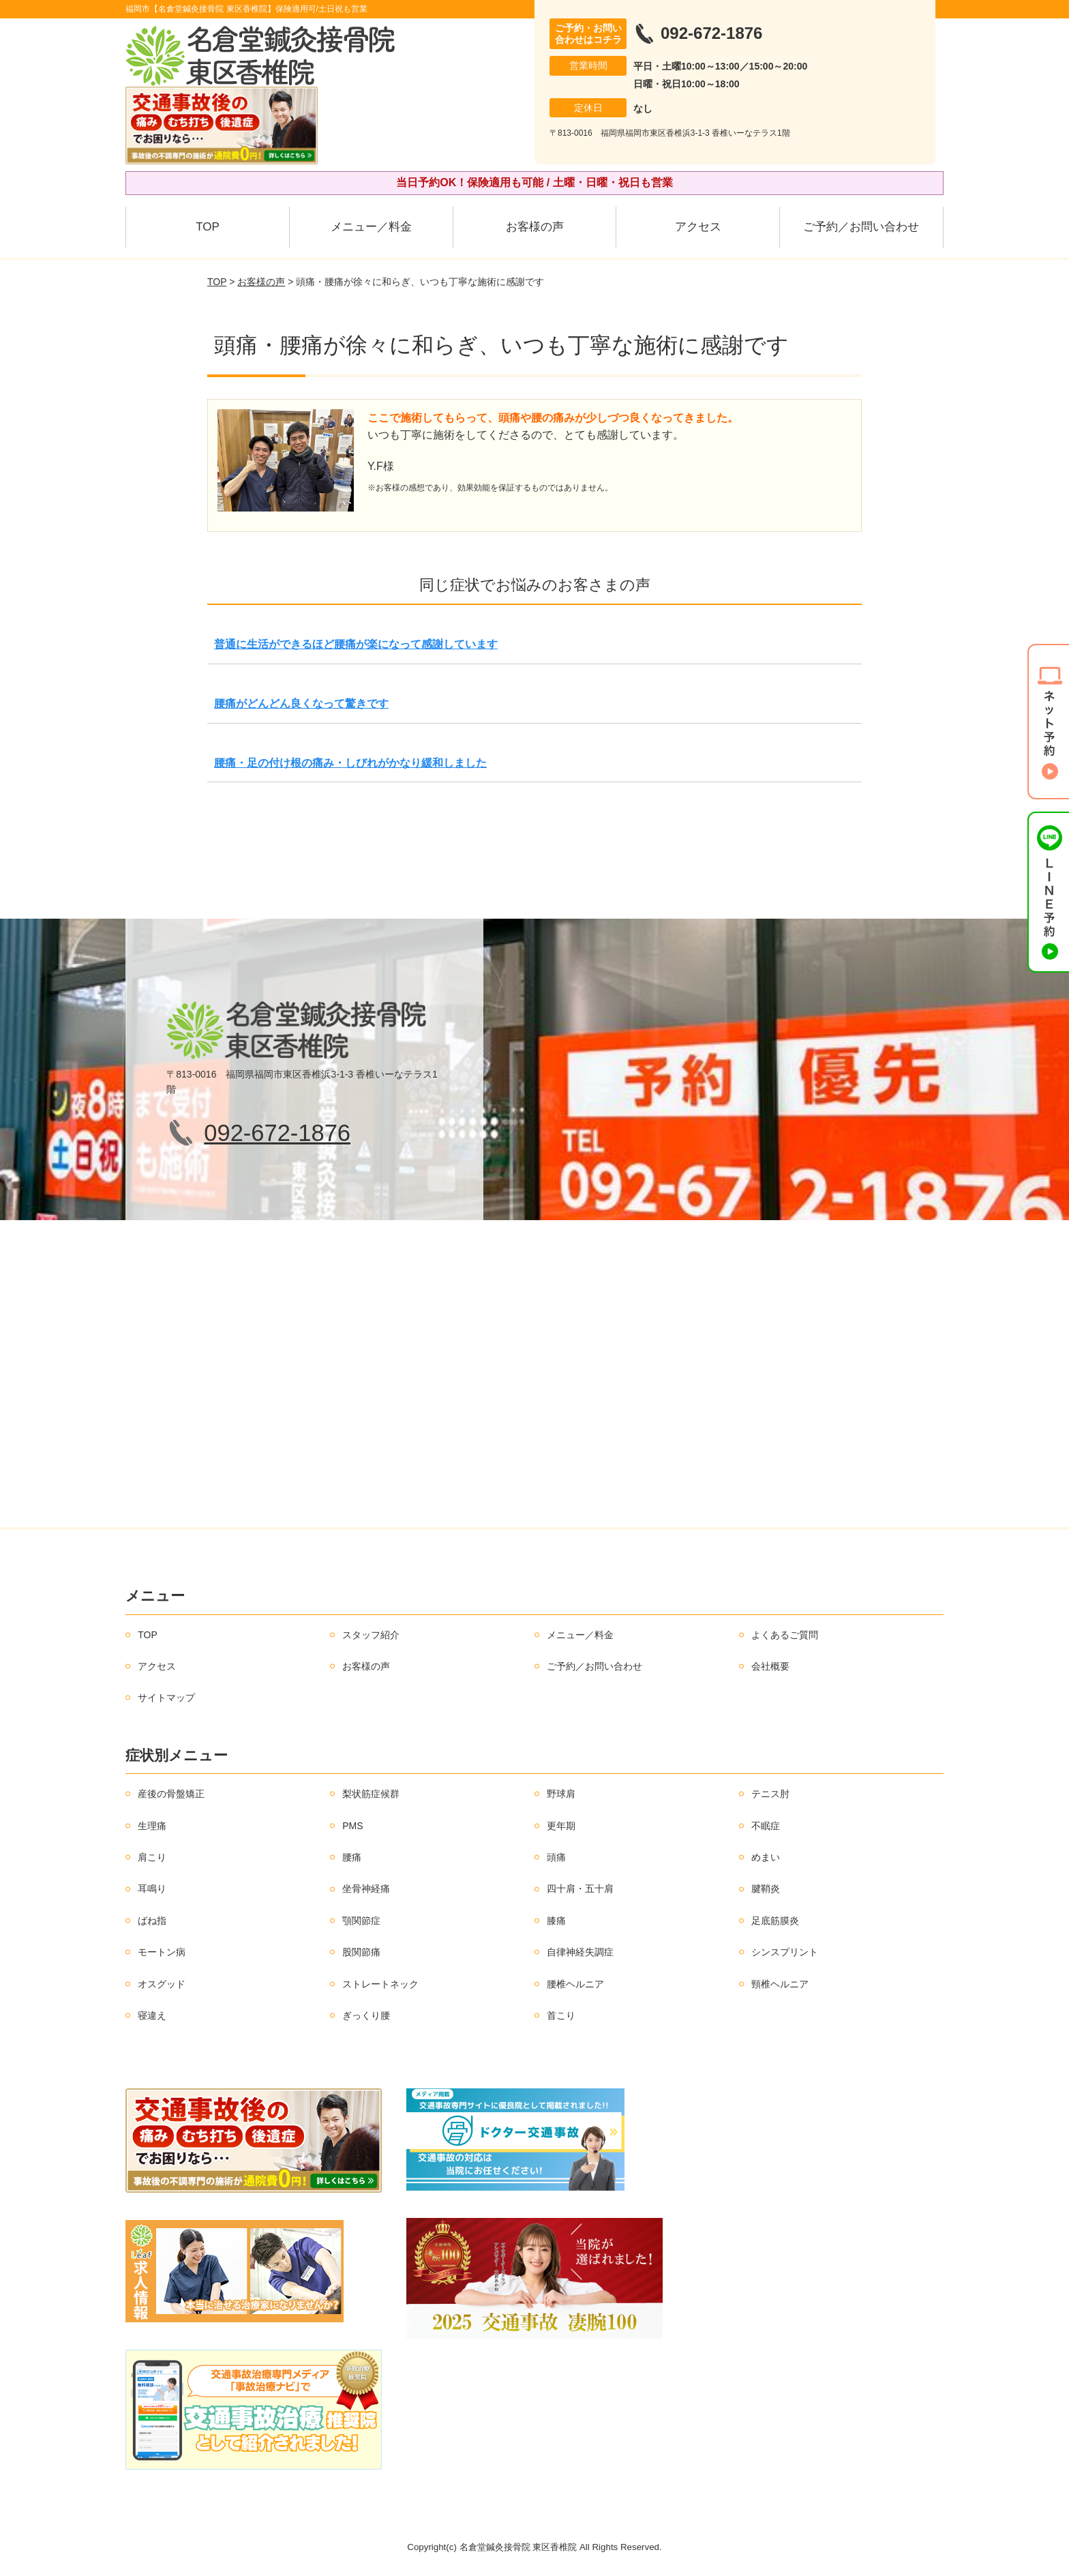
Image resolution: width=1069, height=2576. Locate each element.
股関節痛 (361, 1951)
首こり (561, 2015)
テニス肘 (770, 1793)
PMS (352, 1825)
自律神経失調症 (580, 1951)
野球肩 (561, 1793)
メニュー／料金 (371, 226)
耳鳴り (152, 1888)
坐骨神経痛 (366, 1888)
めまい (765, 1857)
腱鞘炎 (765, 1888)
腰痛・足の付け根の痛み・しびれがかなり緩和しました (350, 763)
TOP (208, 226)
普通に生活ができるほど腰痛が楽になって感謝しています (356, 644)
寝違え (152, 2015)
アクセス (698, 226)
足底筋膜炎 (775, 1920)
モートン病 (161, 1951)
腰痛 (351, 1857)
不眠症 (765, 1825)
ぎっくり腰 (366, 2015)
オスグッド (161, 1984)
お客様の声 (535, 226)
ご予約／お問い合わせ (861, 226)
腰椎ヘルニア (575, 1984)
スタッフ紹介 (371, 1634)
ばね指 (152, 1920)
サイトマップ (166, 1697)
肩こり (152, 1857)
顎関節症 (361, 1920)
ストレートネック (380, 1984)
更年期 (561, 1825)
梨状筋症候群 (371, 1793)
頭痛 (556, 1857)
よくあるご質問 (784, 1634)
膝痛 (556, 1920)
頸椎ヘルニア (780, 1984)
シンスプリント (784, 1951)
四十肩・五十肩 (580, 1888)
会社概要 (770, 1666)
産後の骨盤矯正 (171, 1793)
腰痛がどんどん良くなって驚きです (301, 703)
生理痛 (152, 1825)
